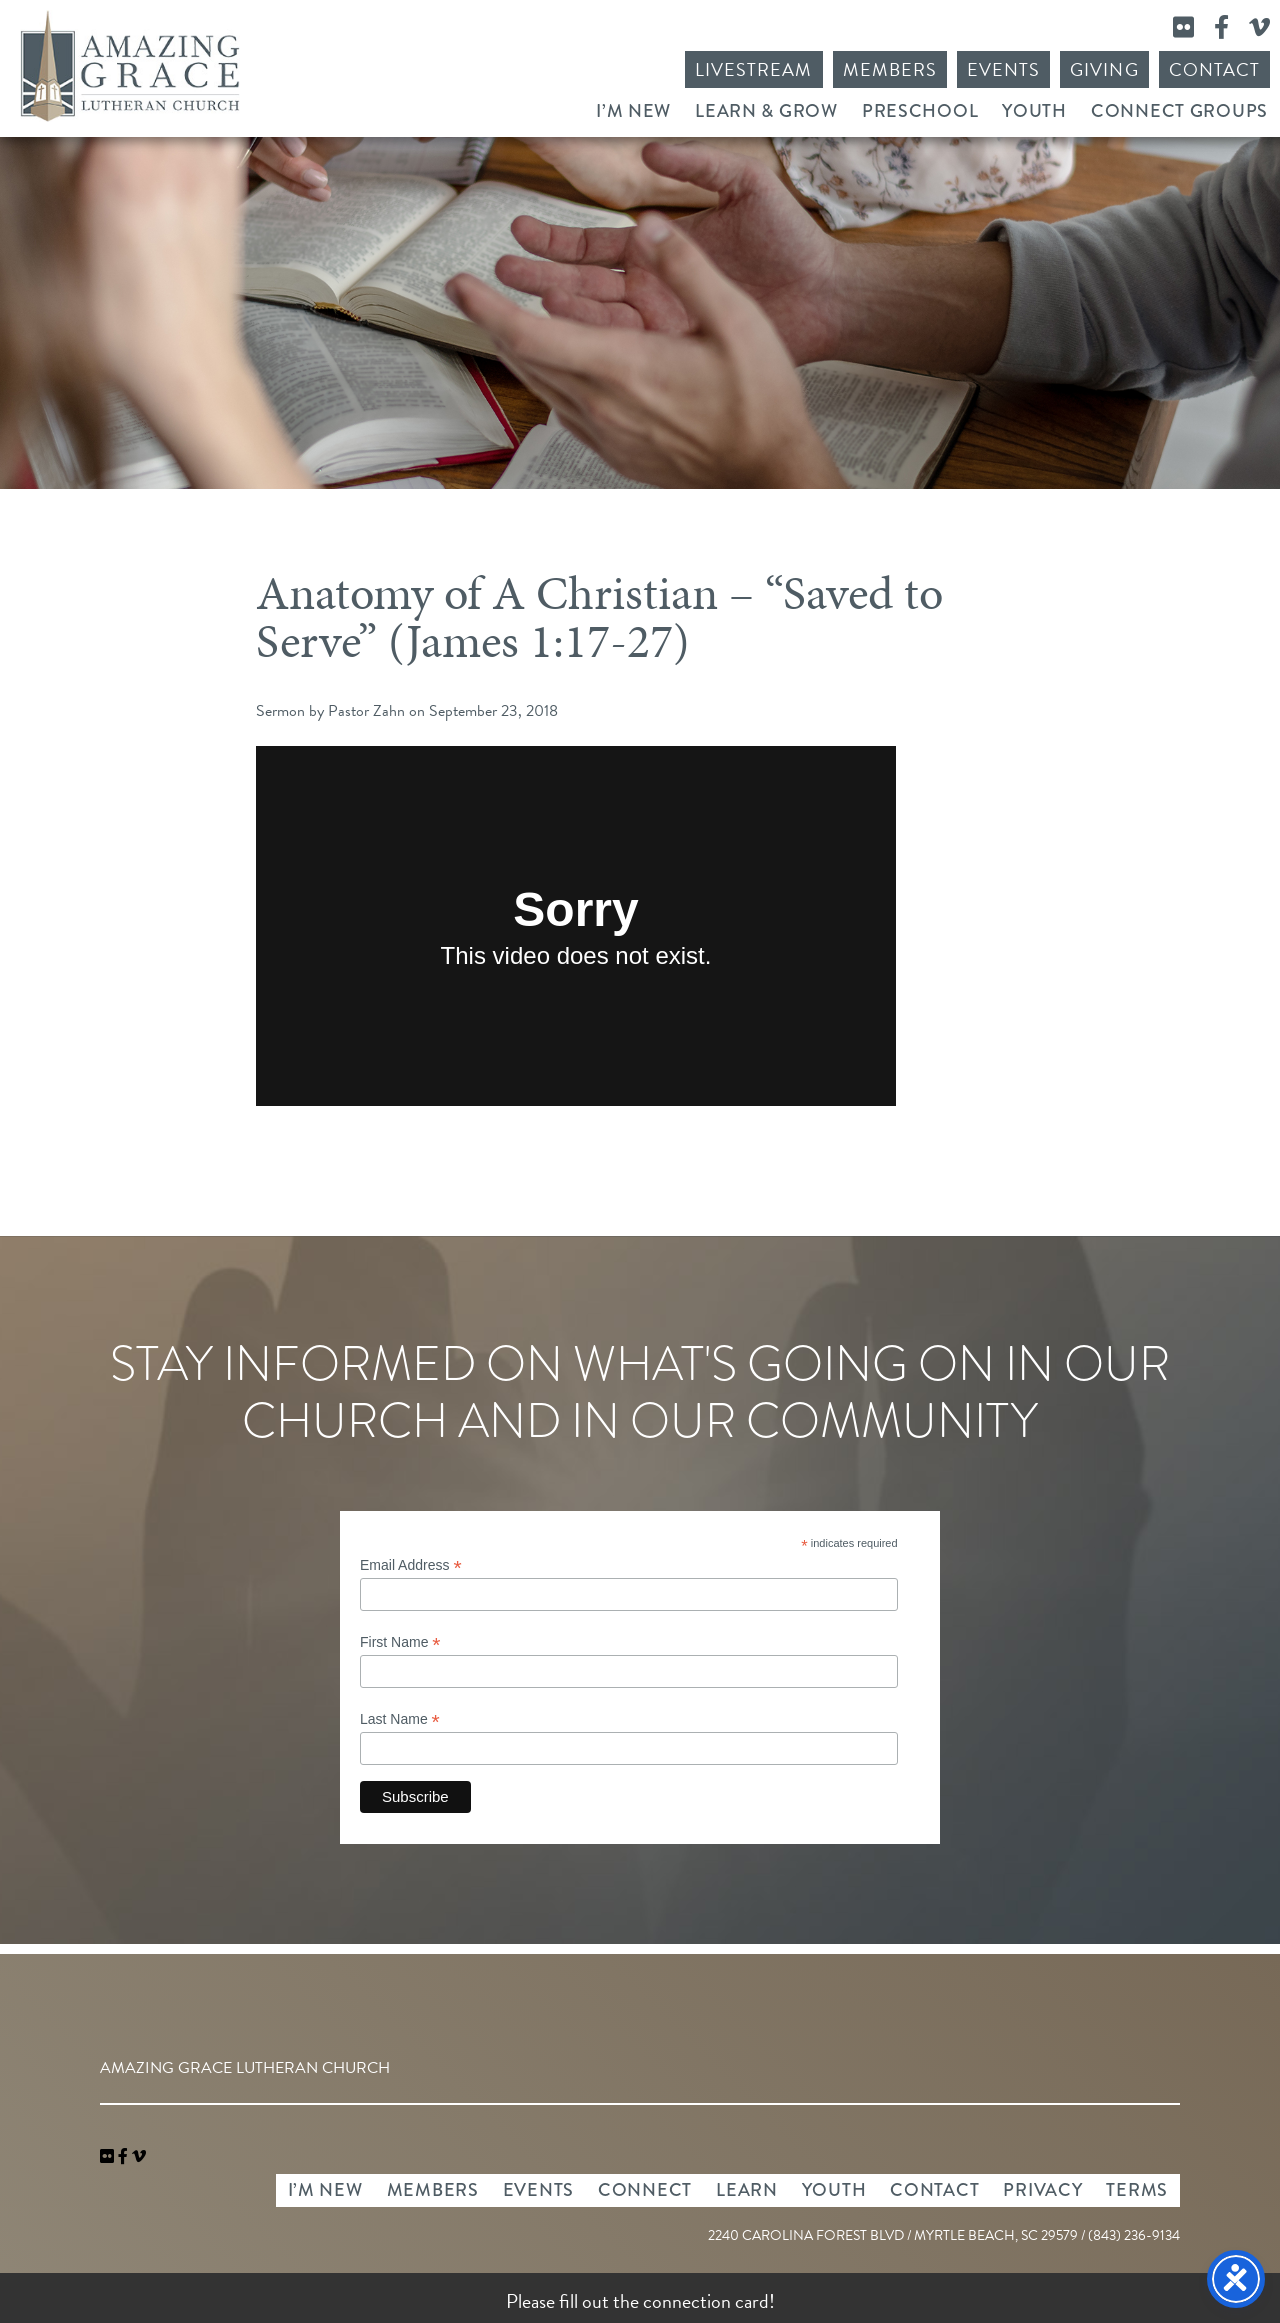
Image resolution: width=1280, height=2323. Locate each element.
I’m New (633, 111)
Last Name (400, 1719)
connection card (706, 2301)
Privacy (1042, 2190)
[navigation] (139, 2157)
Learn (747, 2190)
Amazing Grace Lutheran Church (130, 66)
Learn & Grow (766, 111)
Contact (1214, 69)
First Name (400, 1642)
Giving (1104, 69)
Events (1003, 69)
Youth (1034, 111)
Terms (1137, 2190)
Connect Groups (1179, 111)
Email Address (411, 1565)
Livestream (754, 69)
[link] (109, 2157)
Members (890, 69)
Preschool (920, 111)
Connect (645, 2190)
